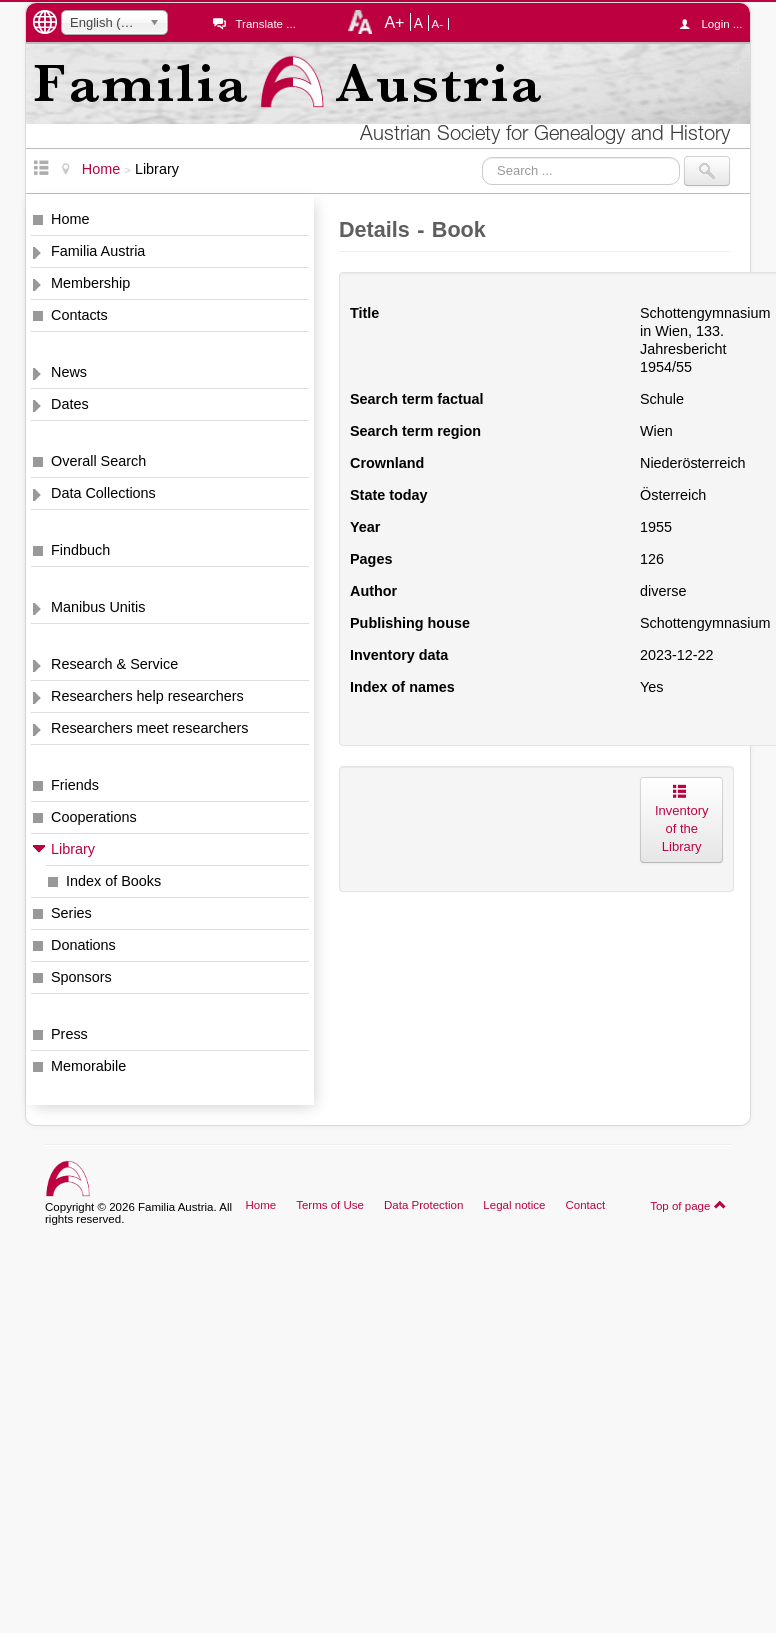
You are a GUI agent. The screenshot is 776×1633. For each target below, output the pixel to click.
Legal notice (514, 1205)
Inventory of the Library (681, 819)
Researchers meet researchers (150, 728)
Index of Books (113, 881)
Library (73, 849)
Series (71, 913)
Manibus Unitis (98, 607)
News (69, 372)
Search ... (482, 156)
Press (69, 1034)
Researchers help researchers (147, 696)
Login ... (715, 24)
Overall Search (98, 461)
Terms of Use (330, 1205)
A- (438, 24)
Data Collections (103, 493)
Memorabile (88, 1066)
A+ (394, 22)
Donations (83, 945)
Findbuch (80, 550)
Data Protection (423, 1205)
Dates (70, 404)
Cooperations (94, 817)
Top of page (688, 1205)
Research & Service (114, 664)
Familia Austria (98, 251)
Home (70, 219)
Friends (75, 785)
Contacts (79, 315)
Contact (585, 1205)
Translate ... (265, 24)
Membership (90, 283)
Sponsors (81, 977)
